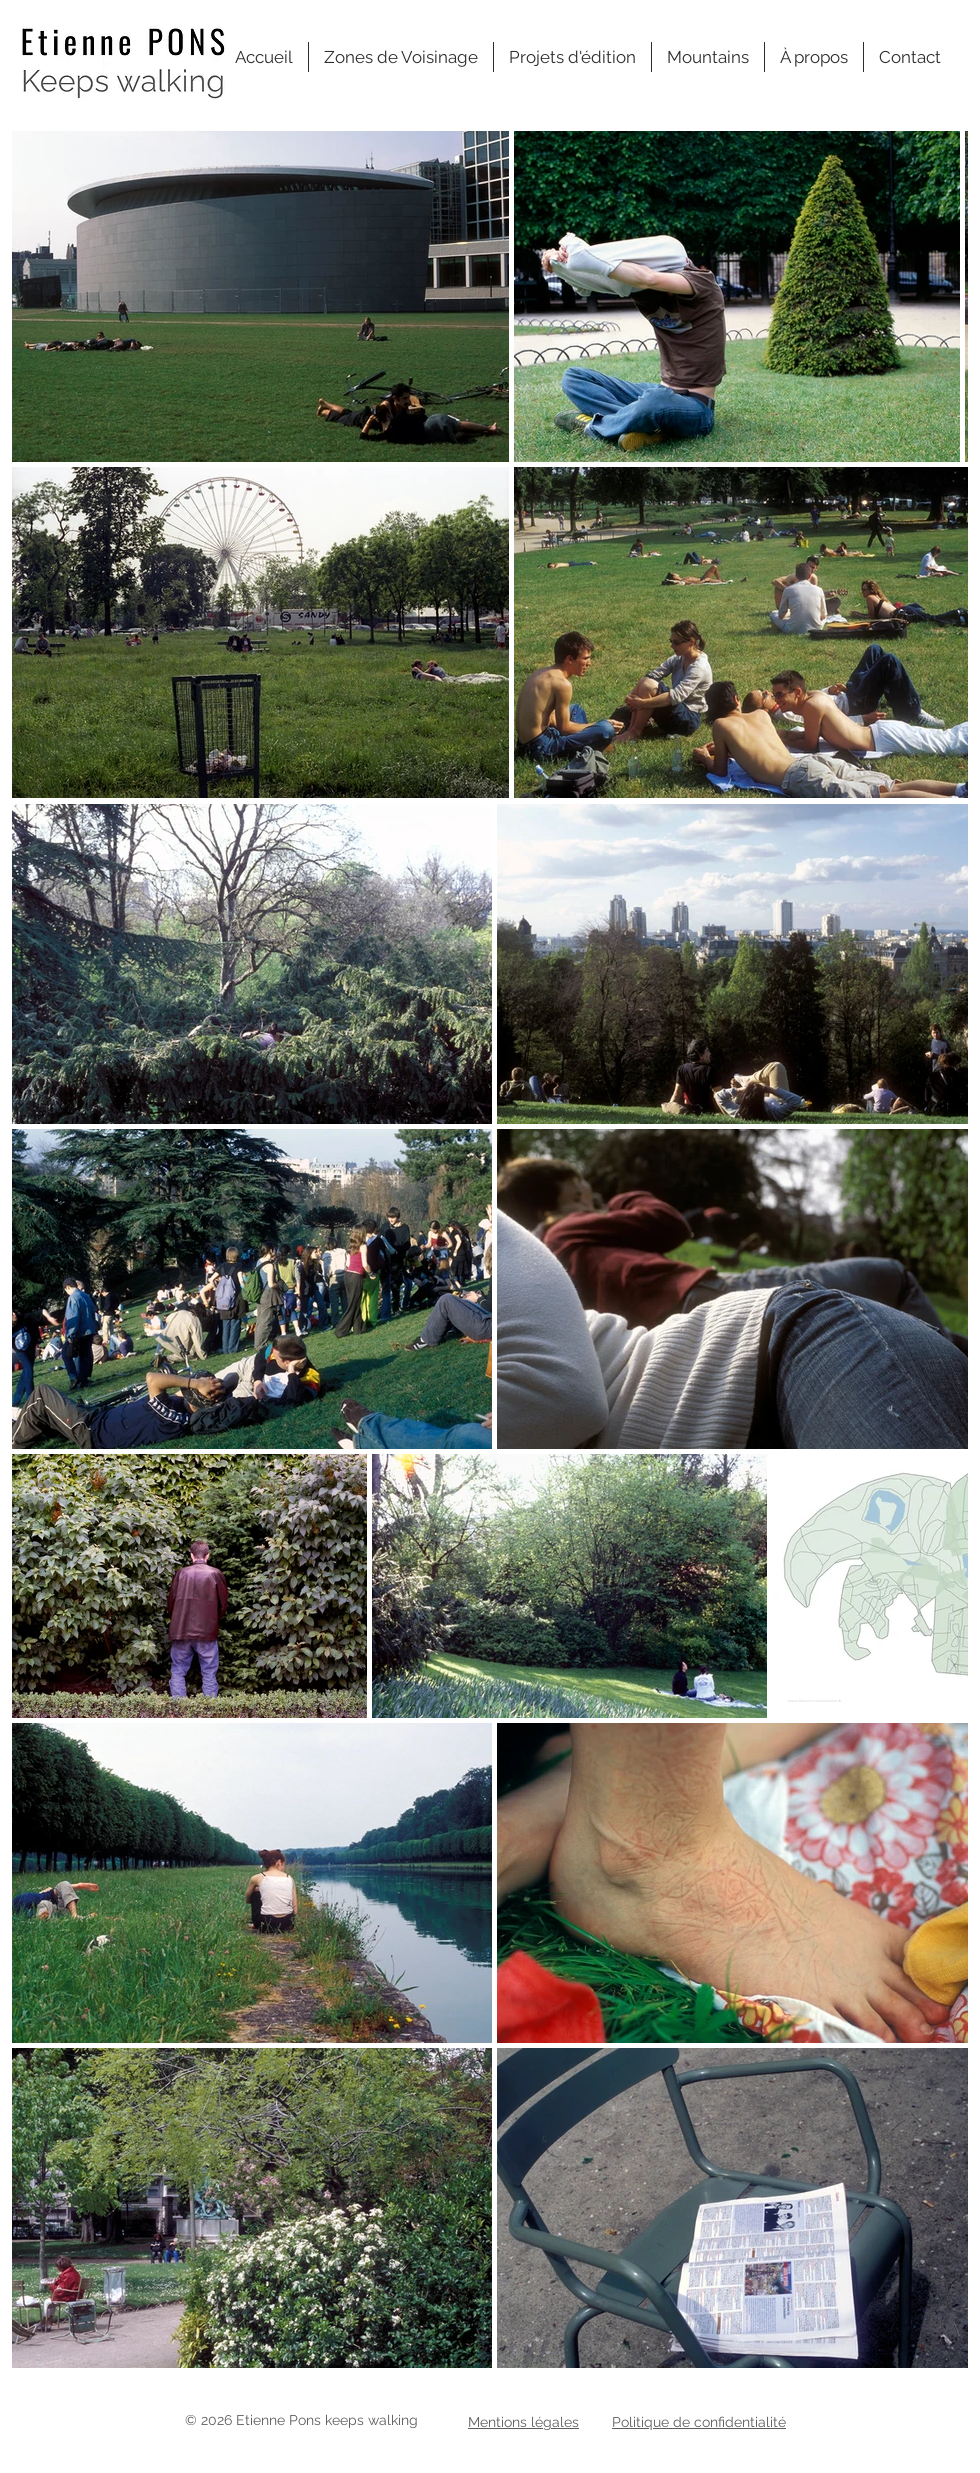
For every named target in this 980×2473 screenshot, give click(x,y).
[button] (401, 57)
